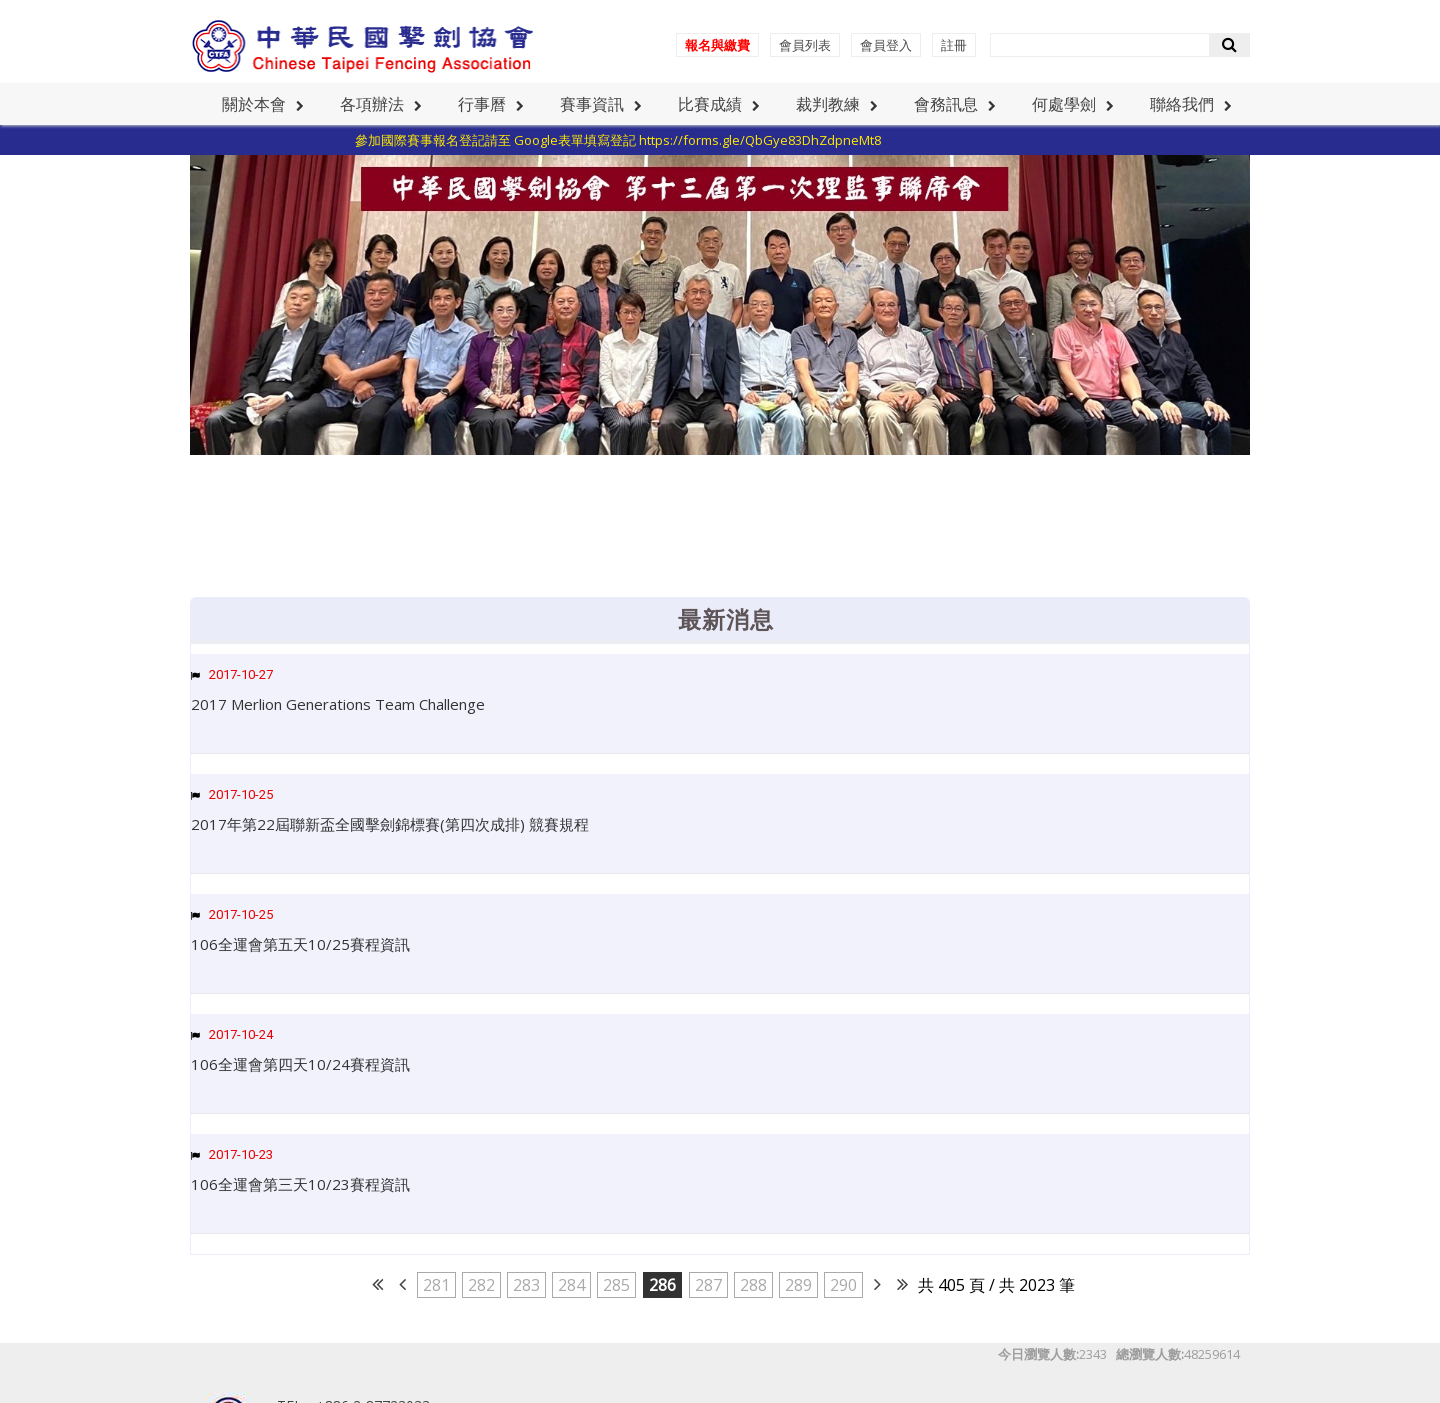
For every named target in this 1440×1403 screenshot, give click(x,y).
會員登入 (886, 45)
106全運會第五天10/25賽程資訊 (300, 944)
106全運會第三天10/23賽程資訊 (300, 1184)
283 (526, 1285)
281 (436, 1285)
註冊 (954, 45)
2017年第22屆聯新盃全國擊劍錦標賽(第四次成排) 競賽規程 (390, 824)
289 (798, 1285)
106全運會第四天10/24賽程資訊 (300, 1064)
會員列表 (805, 45)
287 (708, 1285)
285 (616, 1285)
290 (843, 1285)
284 (571, 1285)
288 (753, 1285)
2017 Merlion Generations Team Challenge (338, 704)
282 (481, 1285)
